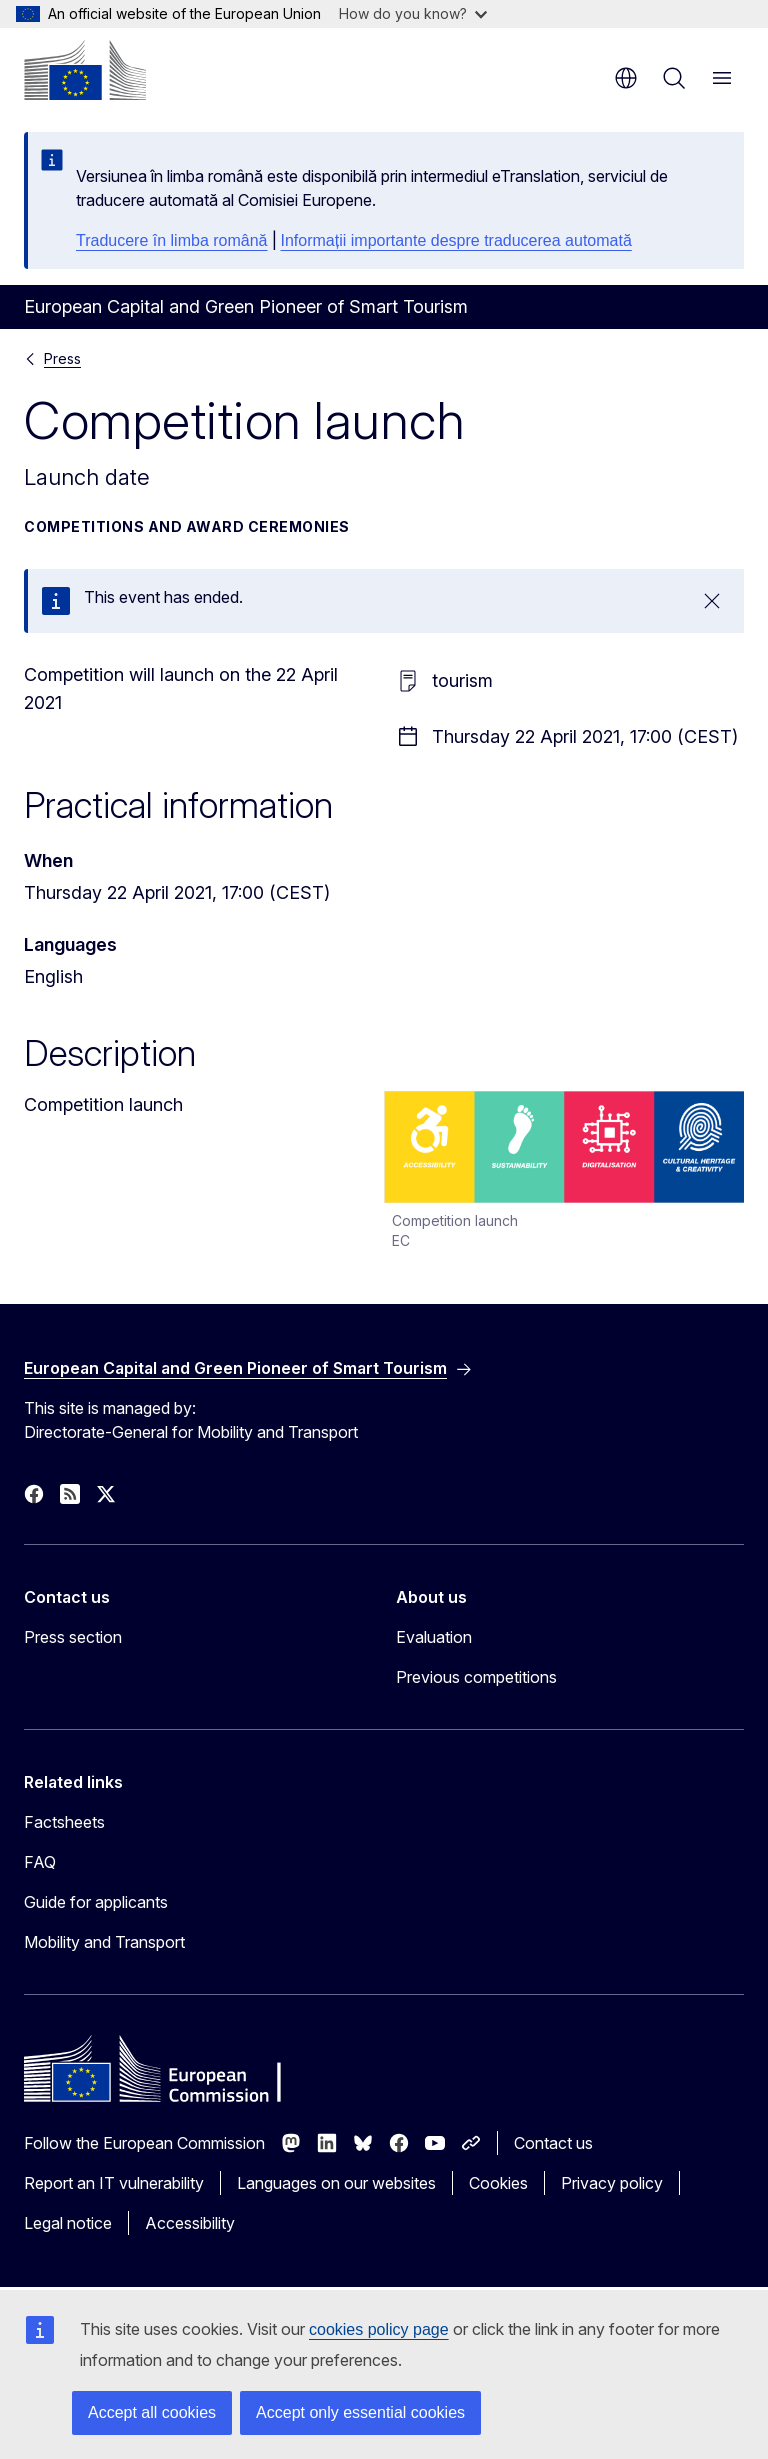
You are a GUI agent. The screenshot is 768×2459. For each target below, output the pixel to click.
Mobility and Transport (104, 1942)
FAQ (40, 1862)
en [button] (626, 78)
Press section (73, 1637)
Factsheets (64, 1822)
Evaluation (434, 1637)
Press (62, 358)
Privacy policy (612, 2183)
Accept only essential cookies (360, 2412)
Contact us (553, 2143)
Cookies (498, 2183)
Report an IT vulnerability (114, 2183)
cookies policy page (379, 2329)
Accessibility (190, 2223)
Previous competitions (476, 1677)
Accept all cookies (152, 2412)
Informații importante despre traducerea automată (456, 240)
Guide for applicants (96, 1902)
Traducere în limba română (172, 240)
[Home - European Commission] (85, 70)
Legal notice (68, 2223)
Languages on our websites (336, 2183)
